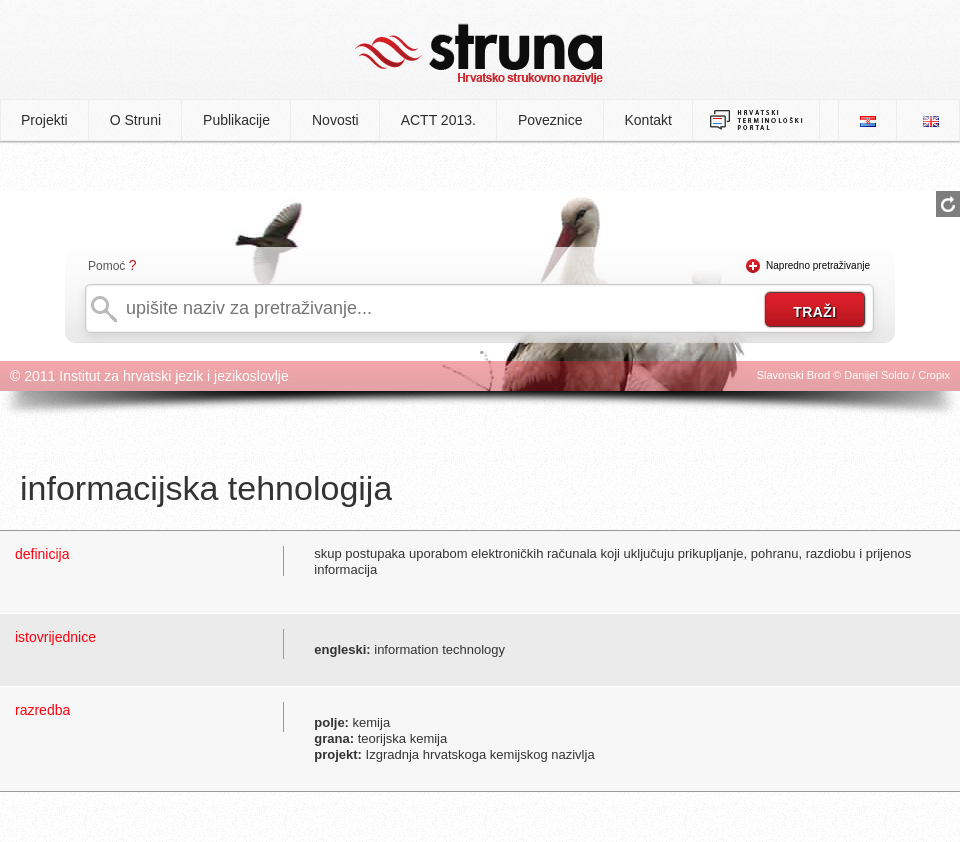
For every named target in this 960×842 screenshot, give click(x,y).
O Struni (135, 120)
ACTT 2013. (438, 120)
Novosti (335, 120)
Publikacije (236, 120)
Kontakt (648, 120)
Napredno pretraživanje (818, 265)
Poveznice (550, 120)
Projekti (44, 120)
